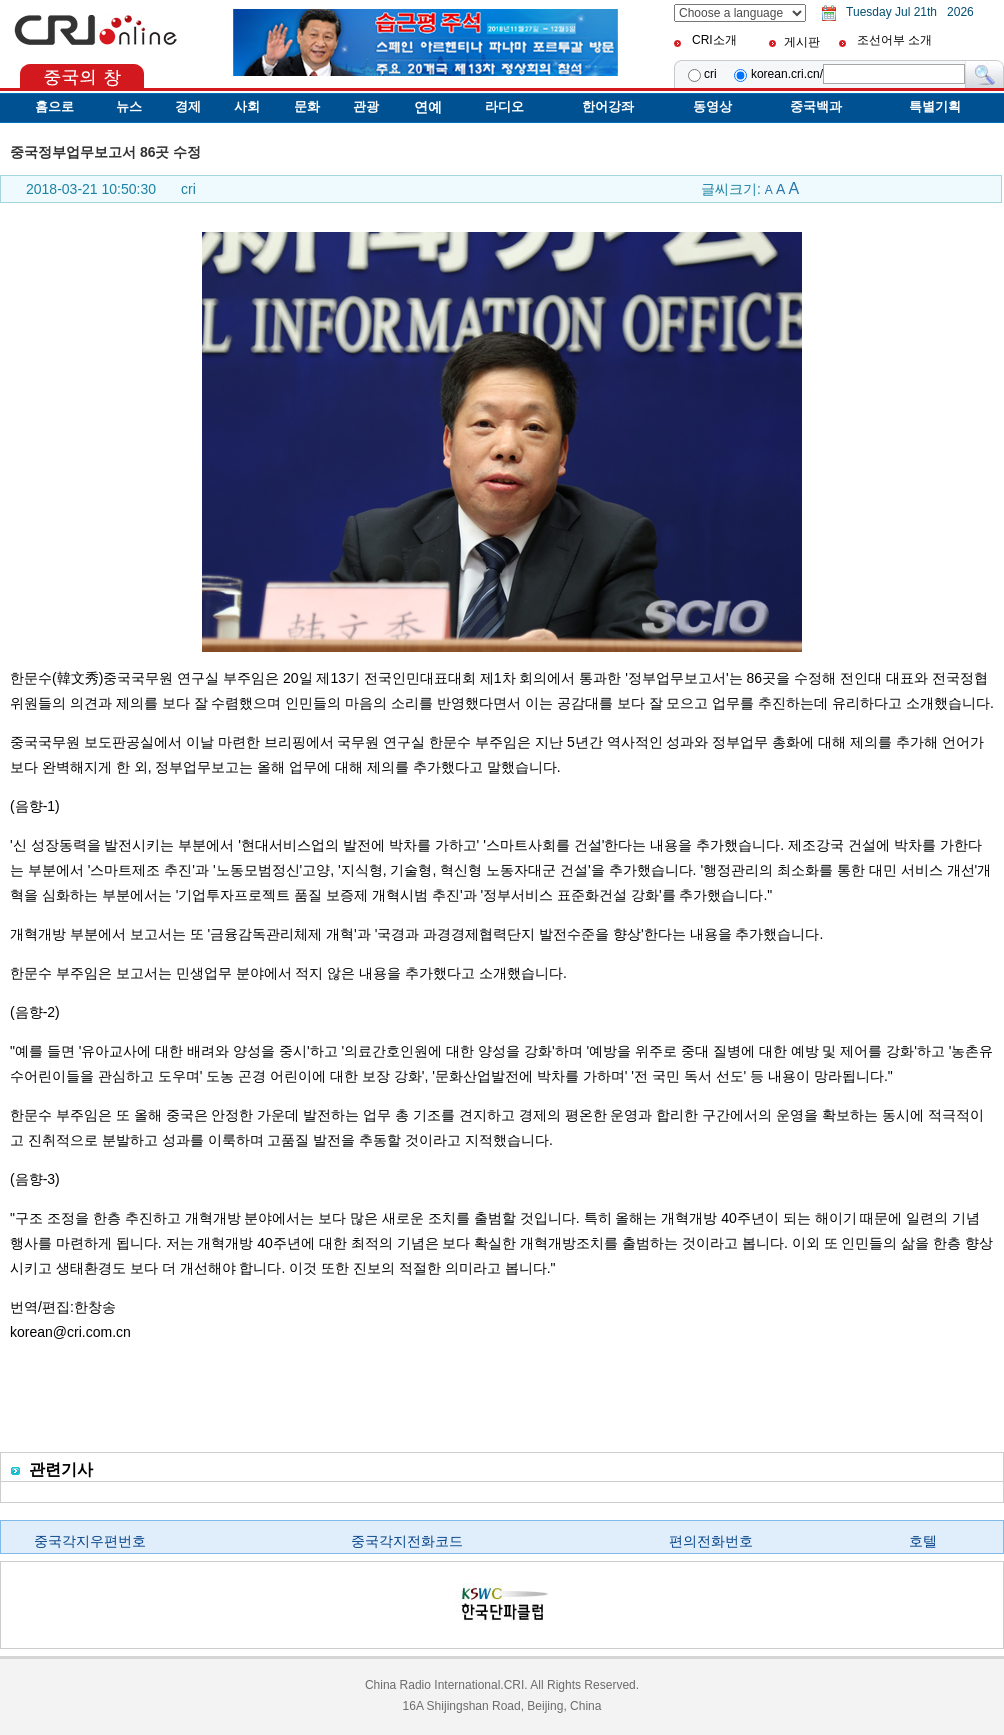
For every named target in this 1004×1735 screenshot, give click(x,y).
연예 (428, 107)
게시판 (802, 42)
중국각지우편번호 (90, 1541)
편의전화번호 (711, 1541)
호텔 (923, 1541)
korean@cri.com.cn (70, 1332)
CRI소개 (714, 40)
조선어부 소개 (894, 40)
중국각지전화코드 (407, 1541)
